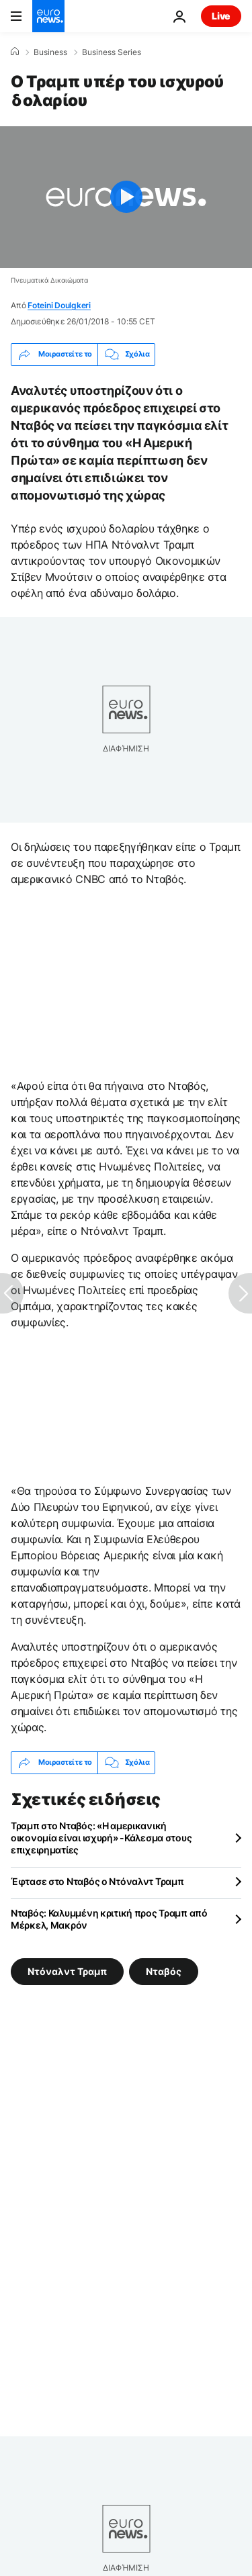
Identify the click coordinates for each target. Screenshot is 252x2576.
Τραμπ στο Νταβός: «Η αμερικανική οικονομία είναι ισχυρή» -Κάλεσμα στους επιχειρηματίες (101, 1837)
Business (50, 52)
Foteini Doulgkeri (59, 305)
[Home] (15, 51)
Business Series (111, 52)
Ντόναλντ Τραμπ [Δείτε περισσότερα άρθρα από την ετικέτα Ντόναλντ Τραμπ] (67, 1970)
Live (221, 15)
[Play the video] (126, 197)
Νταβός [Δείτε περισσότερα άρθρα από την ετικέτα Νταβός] (163, 1970)
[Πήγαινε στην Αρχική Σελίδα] (48, 16)
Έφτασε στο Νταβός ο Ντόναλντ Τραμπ (97, 1881)
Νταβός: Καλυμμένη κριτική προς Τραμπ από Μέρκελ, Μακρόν (109, 1919)
